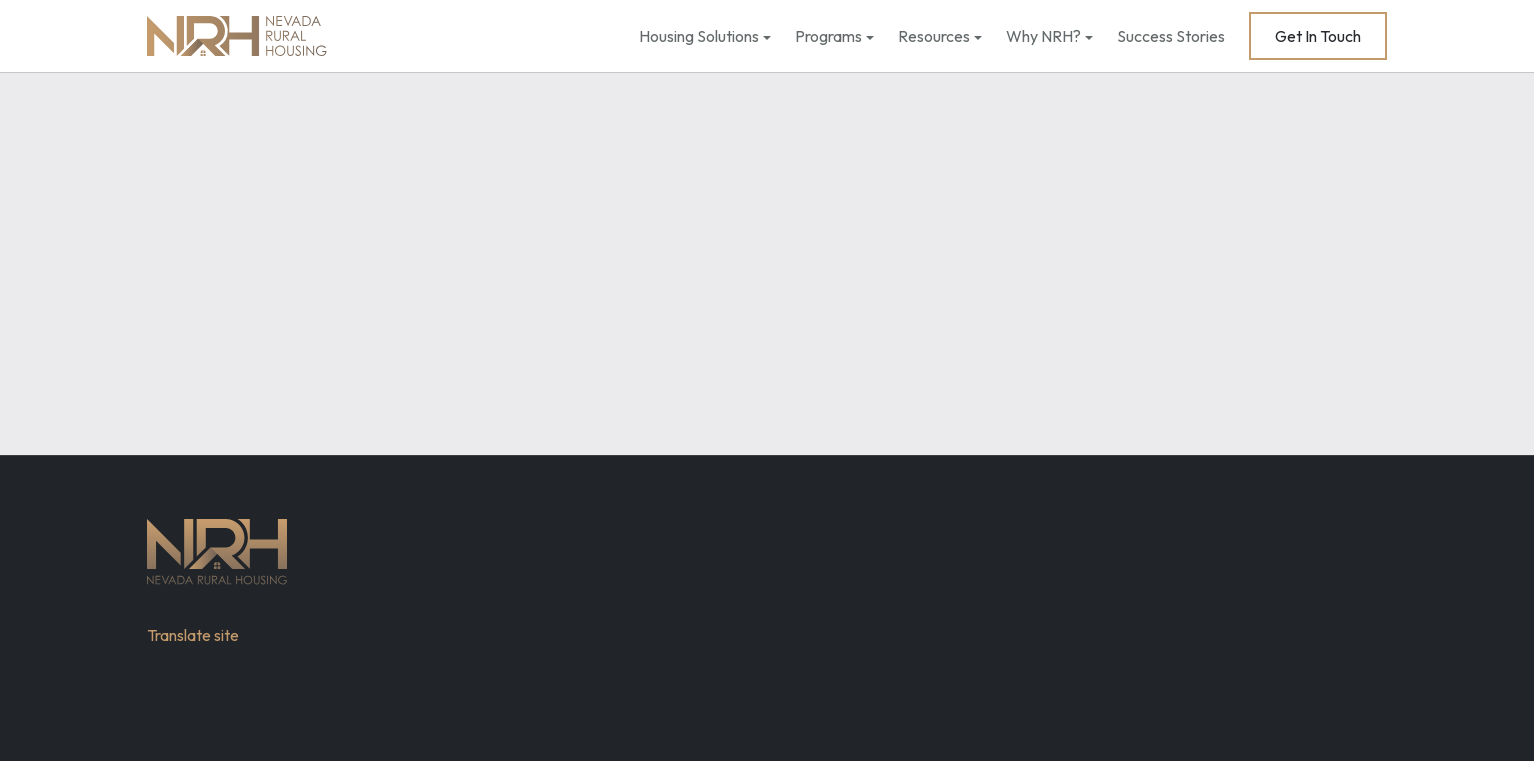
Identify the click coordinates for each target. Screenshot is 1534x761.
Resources (934, 36)
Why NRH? (1043, 36)
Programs (828, 36)
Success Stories (1171, 36)
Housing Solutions (699, 36)
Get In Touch (1318, 36)
